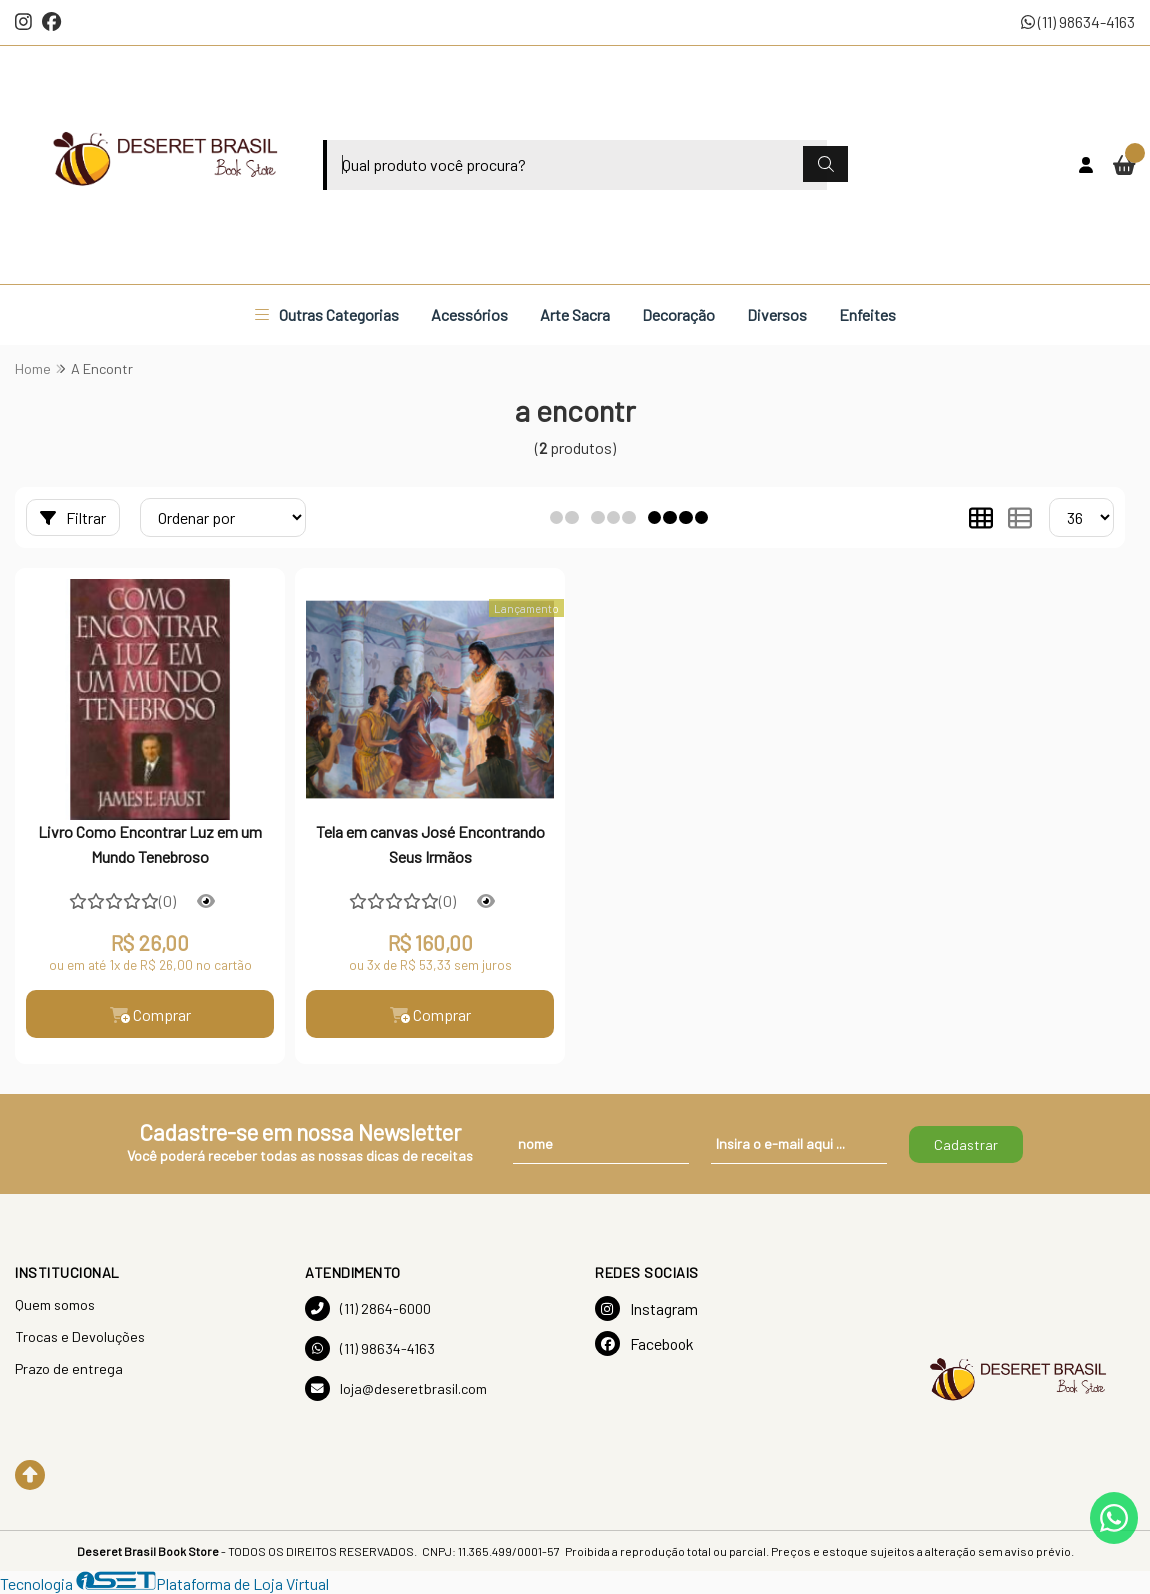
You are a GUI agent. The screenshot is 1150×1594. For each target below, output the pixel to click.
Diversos (777, 314)
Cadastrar (966, 1144)
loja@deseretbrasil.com (396, 1388)
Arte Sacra (575, 314)
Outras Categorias (327, 314)
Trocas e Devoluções (80, 1336)
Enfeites (867, 314)
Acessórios (469, 314)
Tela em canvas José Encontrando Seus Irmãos (430, 843)
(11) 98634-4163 (1078, 21)
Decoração (678, 314)
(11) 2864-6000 (368, 1308)
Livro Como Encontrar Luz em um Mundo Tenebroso (150, 843)
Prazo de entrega (69, 1368)
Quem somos (55, 1304)
